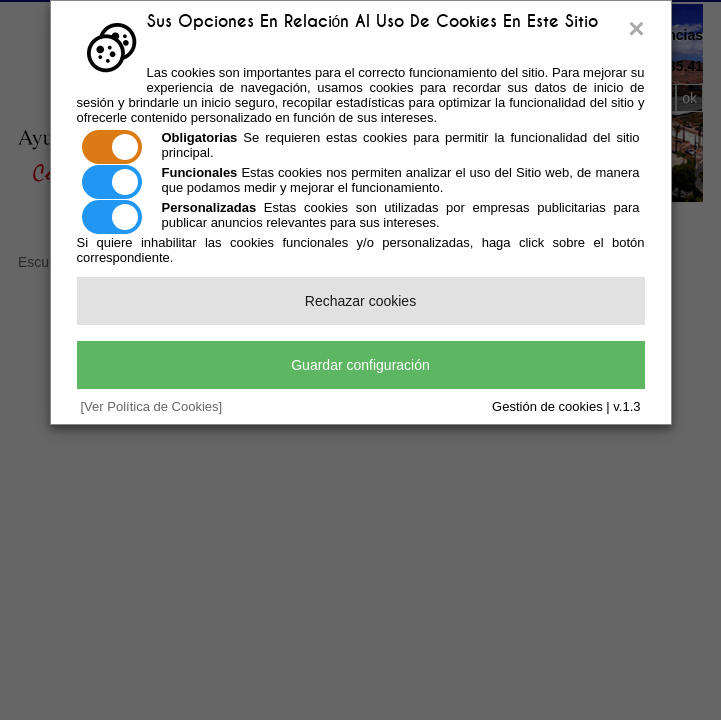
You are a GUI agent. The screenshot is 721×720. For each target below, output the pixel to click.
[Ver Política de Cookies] (152, 406)
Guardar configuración (360, 365)
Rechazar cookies (360, 301)
